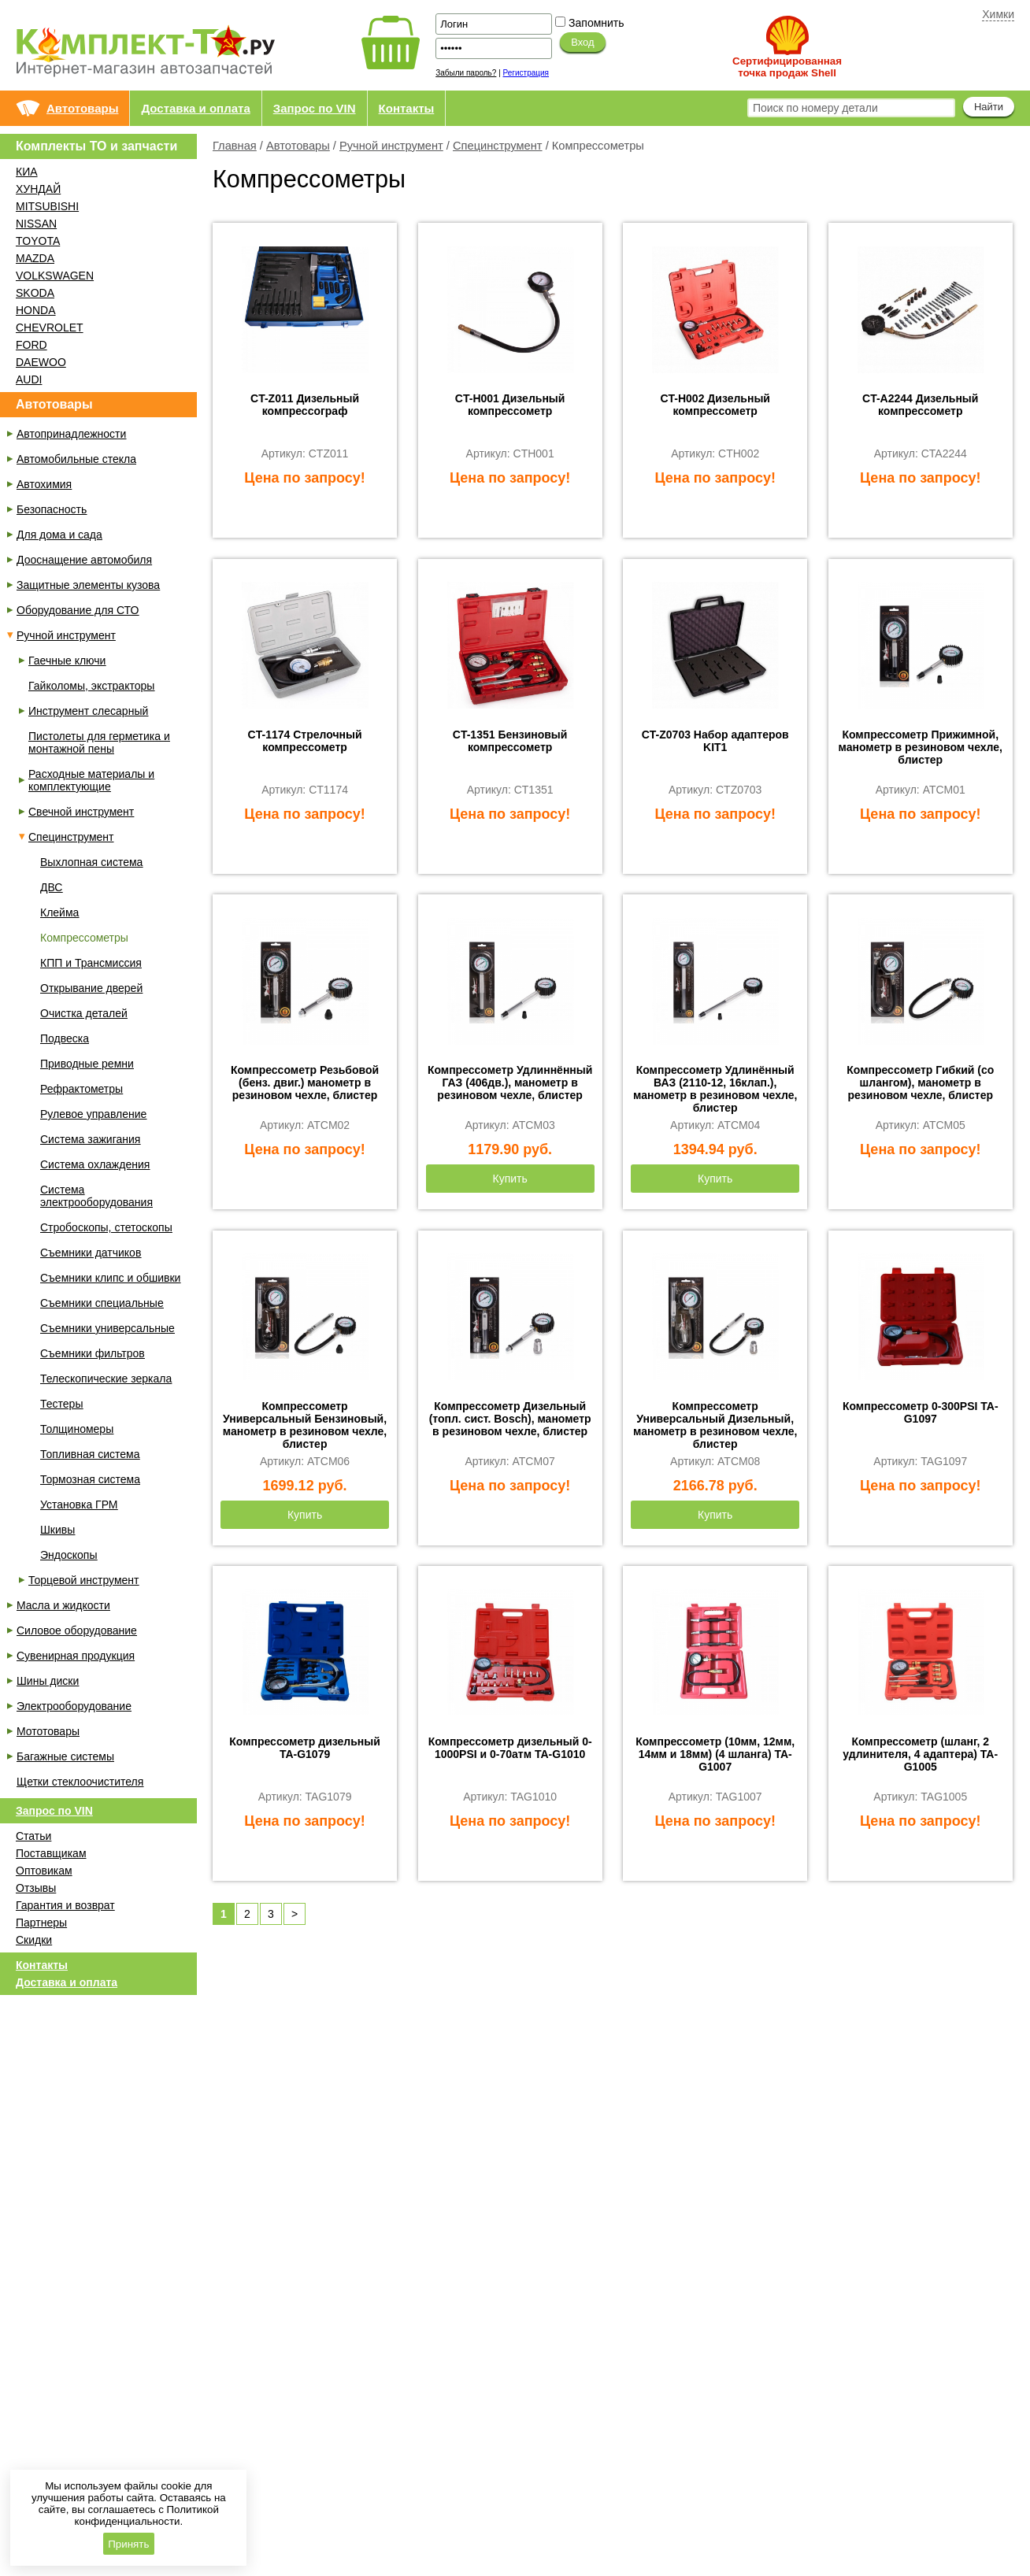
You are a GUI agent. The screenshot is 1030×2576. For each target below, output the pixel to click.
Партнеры (41, 1922)
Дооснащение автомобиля (84, 559)
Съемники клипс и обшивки (110, 1277)
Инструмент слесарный (88, 711)
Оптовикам (44, 1870)
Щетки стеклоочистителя (80, 1781)
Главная (235, 145)
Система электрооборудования (96, 1195)
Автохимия (44, 484)
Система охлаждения (95, 1164)
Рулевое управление (93, 1114)
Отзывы (36, 1888)
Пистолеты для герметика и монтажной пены (99, 742)
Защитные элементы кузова (88, 585)
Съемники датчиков (90, 1252)
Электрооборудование (74, 1706)
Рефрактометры (81, 1089)
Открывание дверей (91, 988)
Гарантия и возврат (65, 1905)
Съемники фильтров (92, 1353)
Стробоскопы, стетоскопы (106, 1227)
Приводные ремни (87, 1063)
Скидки (34, 1940)
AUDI (29, 379)
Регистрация (526, 72)
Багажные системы (65, 1756)
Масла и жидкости (63, 1605)
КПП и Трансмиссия (91, 963)
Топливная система (90, 1454)
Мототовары (48, 1731)
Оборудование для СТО (78, 610)
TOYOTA (38, 241)
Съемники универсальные (107, 1328)
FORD (31, 345)
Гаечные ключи (67, 660)
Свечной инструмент (81, 811)
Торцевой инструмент (83, 1580)
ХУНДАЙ (38, 189)
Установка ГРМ (79, 1504)
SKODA (35, 293)
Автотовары (82, 108)
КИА (27, 171)
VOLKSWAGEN (55, 275)
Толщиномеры (76, 1429)
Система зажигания (90, 1139)
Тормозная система (90, 1479)
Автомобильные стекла (76, 459)
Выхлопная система (91, 862)
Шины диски (48, 1681)
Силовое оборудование (77, 1630)
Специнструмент (498, 145)
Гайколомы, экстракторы (91, 685)
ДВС (51, 887)
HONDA (36, 310)
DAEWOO (41, 362)
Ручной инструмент (391, 145)
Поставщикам (51, 1853)
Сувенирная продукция (76, 1655)
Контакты (407, 108)
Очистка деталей (84, 1013)
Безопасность (52, 509)
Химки (998, 14)
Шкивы (57, 1529)
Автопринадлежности (71, 433)
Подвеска (64, 1038)
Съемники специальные (102, 1303)
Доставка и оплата (195, 108)
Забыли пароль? (465, 72)
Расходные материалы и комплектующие (91, 780)
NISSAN (36, 223)
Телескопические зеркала (106, 1378)
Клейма (59, 912)
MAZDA (35, 258)
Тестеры (61, 1403)
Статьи (33, 1836)
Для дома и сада (59, 534)
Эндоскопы (68, 1555)
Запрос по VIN (314, 108)
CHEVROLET (49, 327)
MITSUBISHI (47, 206)
